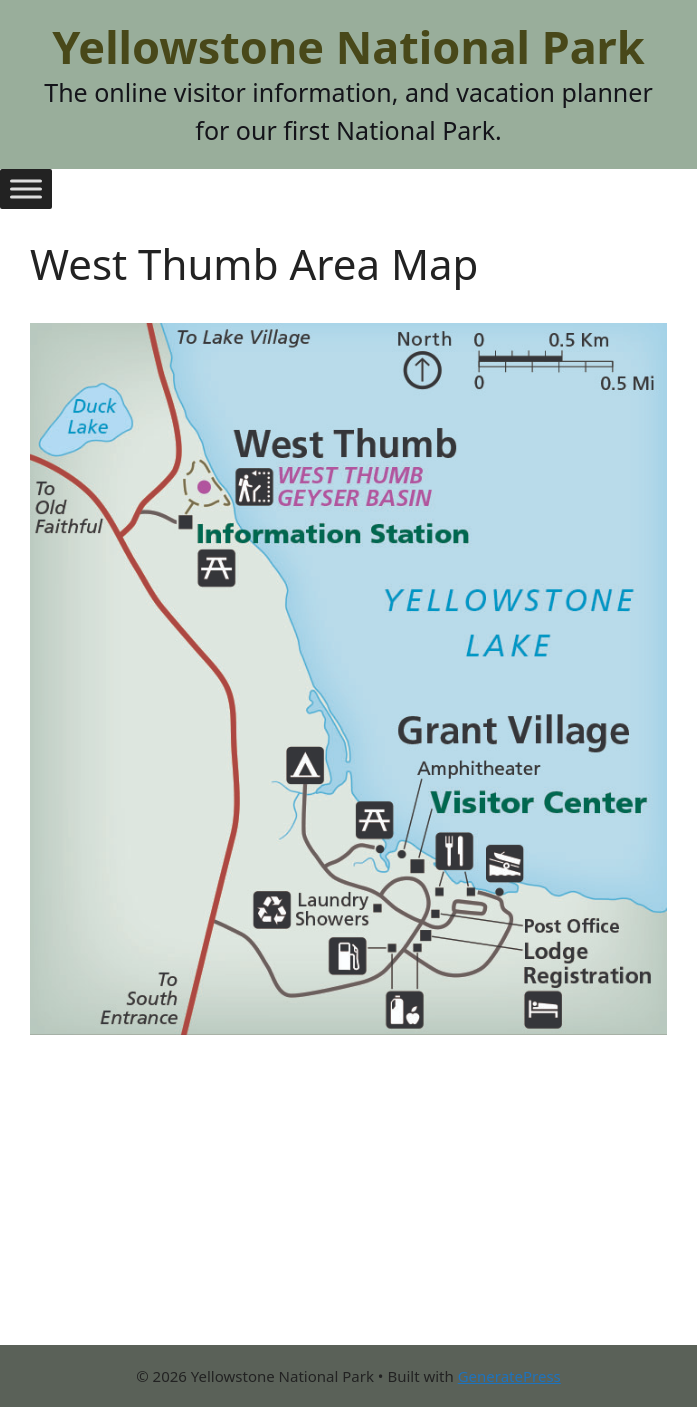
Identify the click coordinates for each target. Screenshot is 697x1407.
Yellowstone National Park (348, 46)
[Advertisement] (348, 1205)
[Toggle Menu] (26, 188)
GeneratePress (509, 1376)
